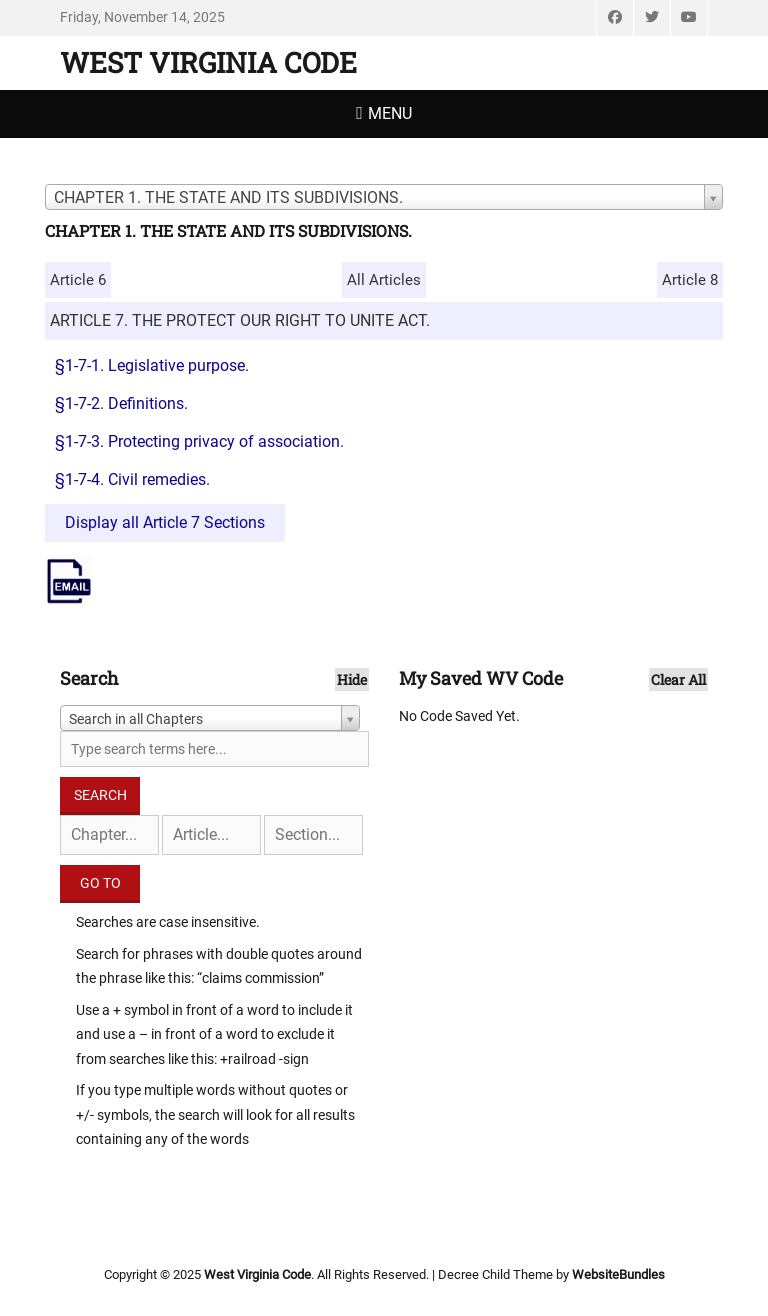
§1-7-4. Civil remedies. (132, 479)
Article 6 (78, 280)
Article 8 (690, 280)
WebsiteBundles (618, 1274)
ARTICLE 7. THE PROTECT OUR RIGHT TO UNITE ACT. (240, 320)
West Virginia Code (208, 62)
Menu (390, 113)
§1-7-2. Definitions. (121, 403)
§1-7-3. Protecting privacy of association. (199, 441)
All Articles (384, 280)
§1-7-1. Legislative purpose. (152, 365)
